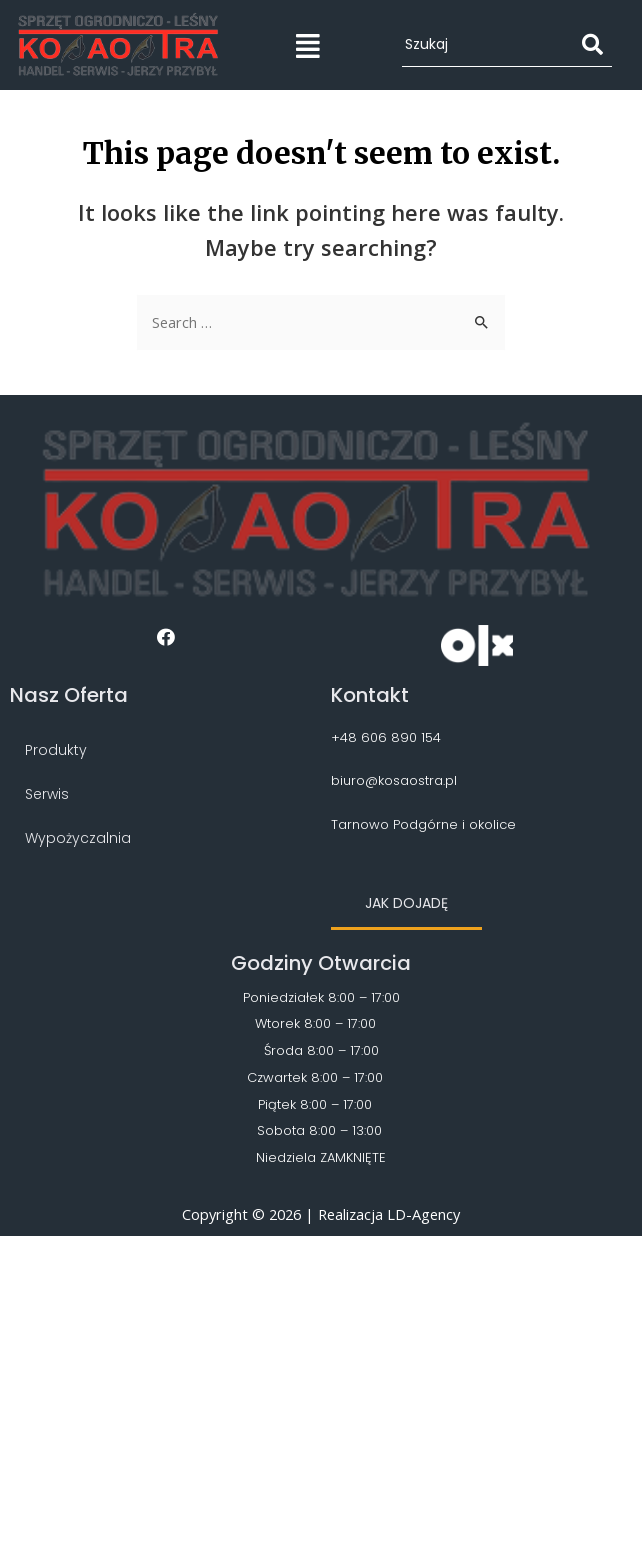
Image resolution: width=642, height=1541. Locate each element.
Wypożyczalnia (78, 838)
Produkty (56, 750)
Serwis (47, 794)
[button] (406, 904)
